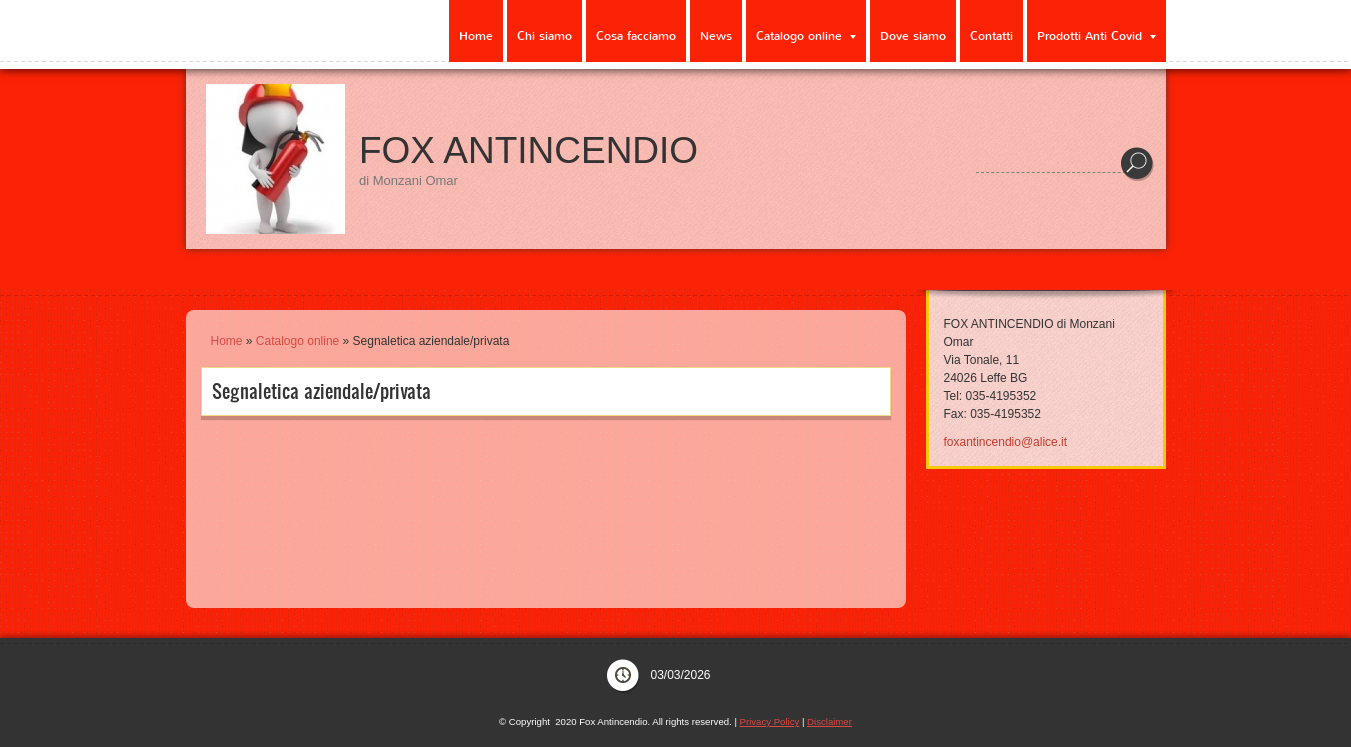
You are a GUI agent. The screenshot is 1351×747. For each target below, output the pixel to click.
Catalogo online (806, 36)
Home (476, 36)
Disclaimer (829, 721)
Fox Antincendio (528, 150)
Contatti (991, 36)
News (716, 36)
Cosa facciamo (636, 36)
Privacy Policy (770, 721)
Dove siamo (913, 36)
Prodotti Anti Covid (1096, 36)
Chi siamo (544, 36)
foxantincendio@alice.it (1006, 442)
